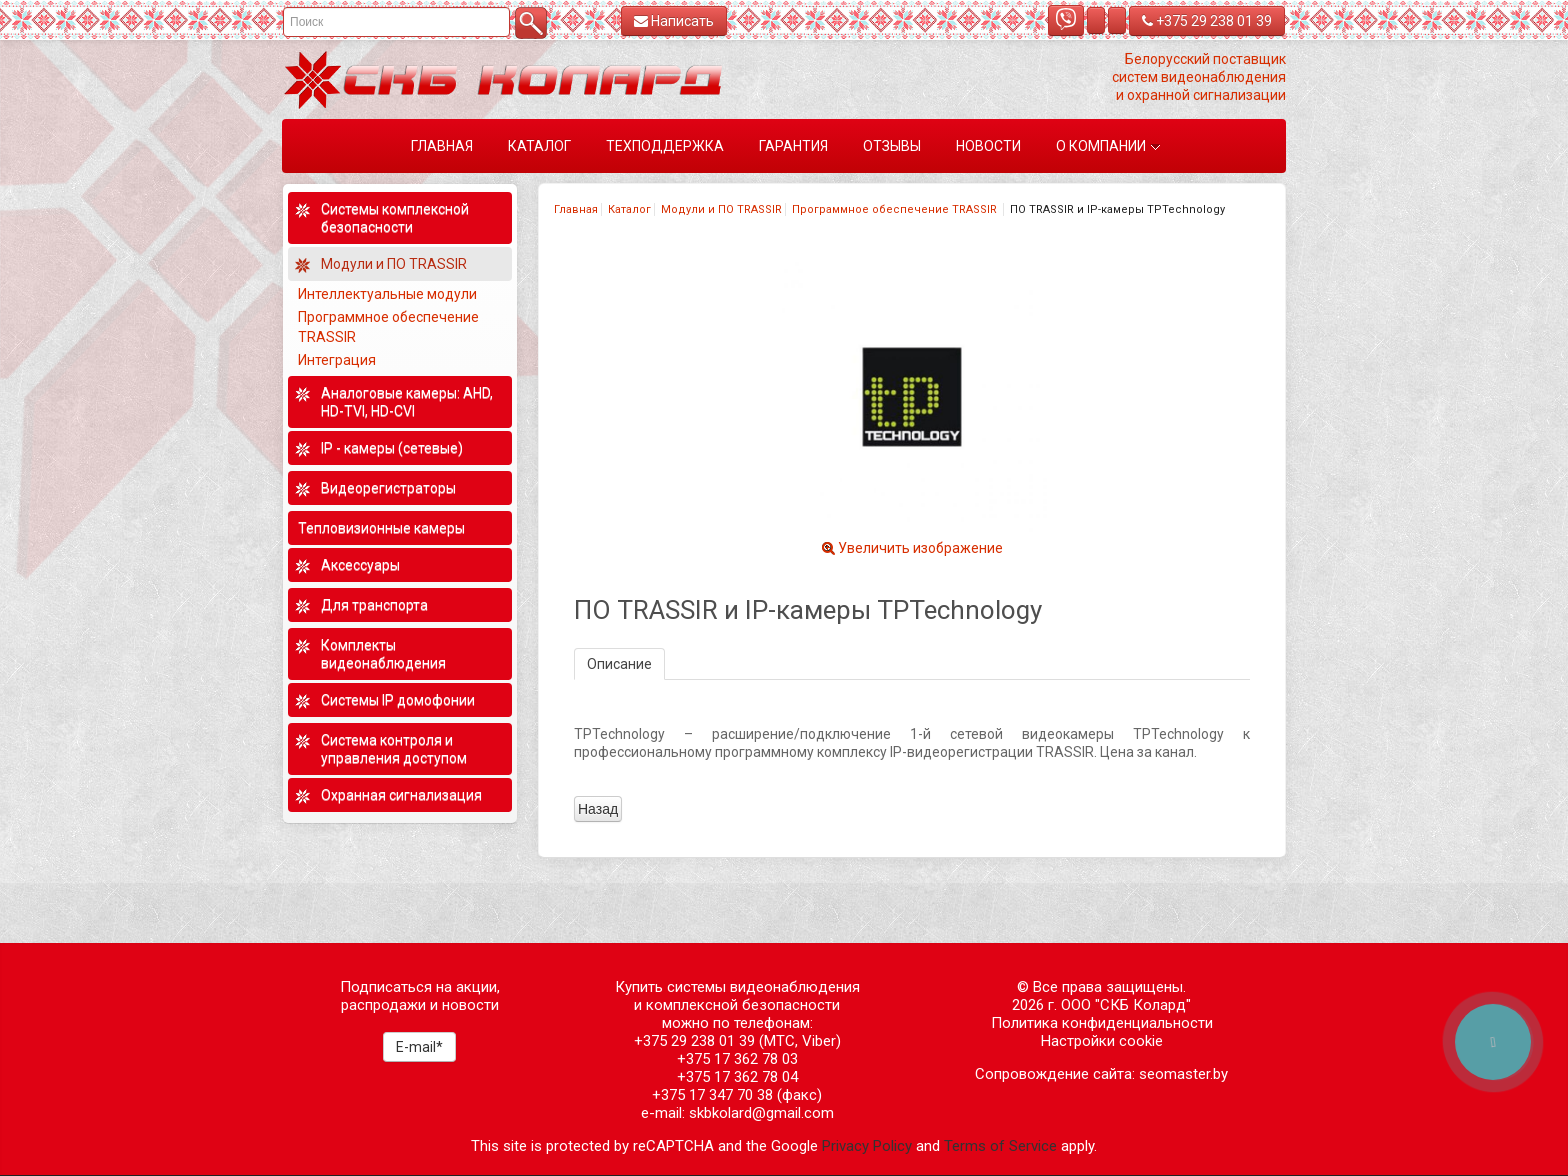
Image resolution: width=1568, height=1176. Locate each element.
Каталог (629, 209)
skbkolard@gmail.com (761, 1113)
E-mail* (419, 1047)
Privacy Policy (867, 1146)
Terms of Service (1000, 1146)
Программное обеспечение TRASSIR (896, 209)
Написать (674, 21)
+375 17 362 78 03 (737, 1059)
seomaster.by (1183, 1074)
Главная (576, 209)
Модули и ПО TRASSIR (721, 209)
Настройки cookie (1102, 1041)
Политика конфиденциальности (1102, 1023)
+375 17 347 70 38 (712, 1095)
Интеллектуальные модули (389, 294)
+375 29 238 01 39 (1207, 21)
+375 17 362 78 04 (737, 1077)
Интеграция (338, 360)
